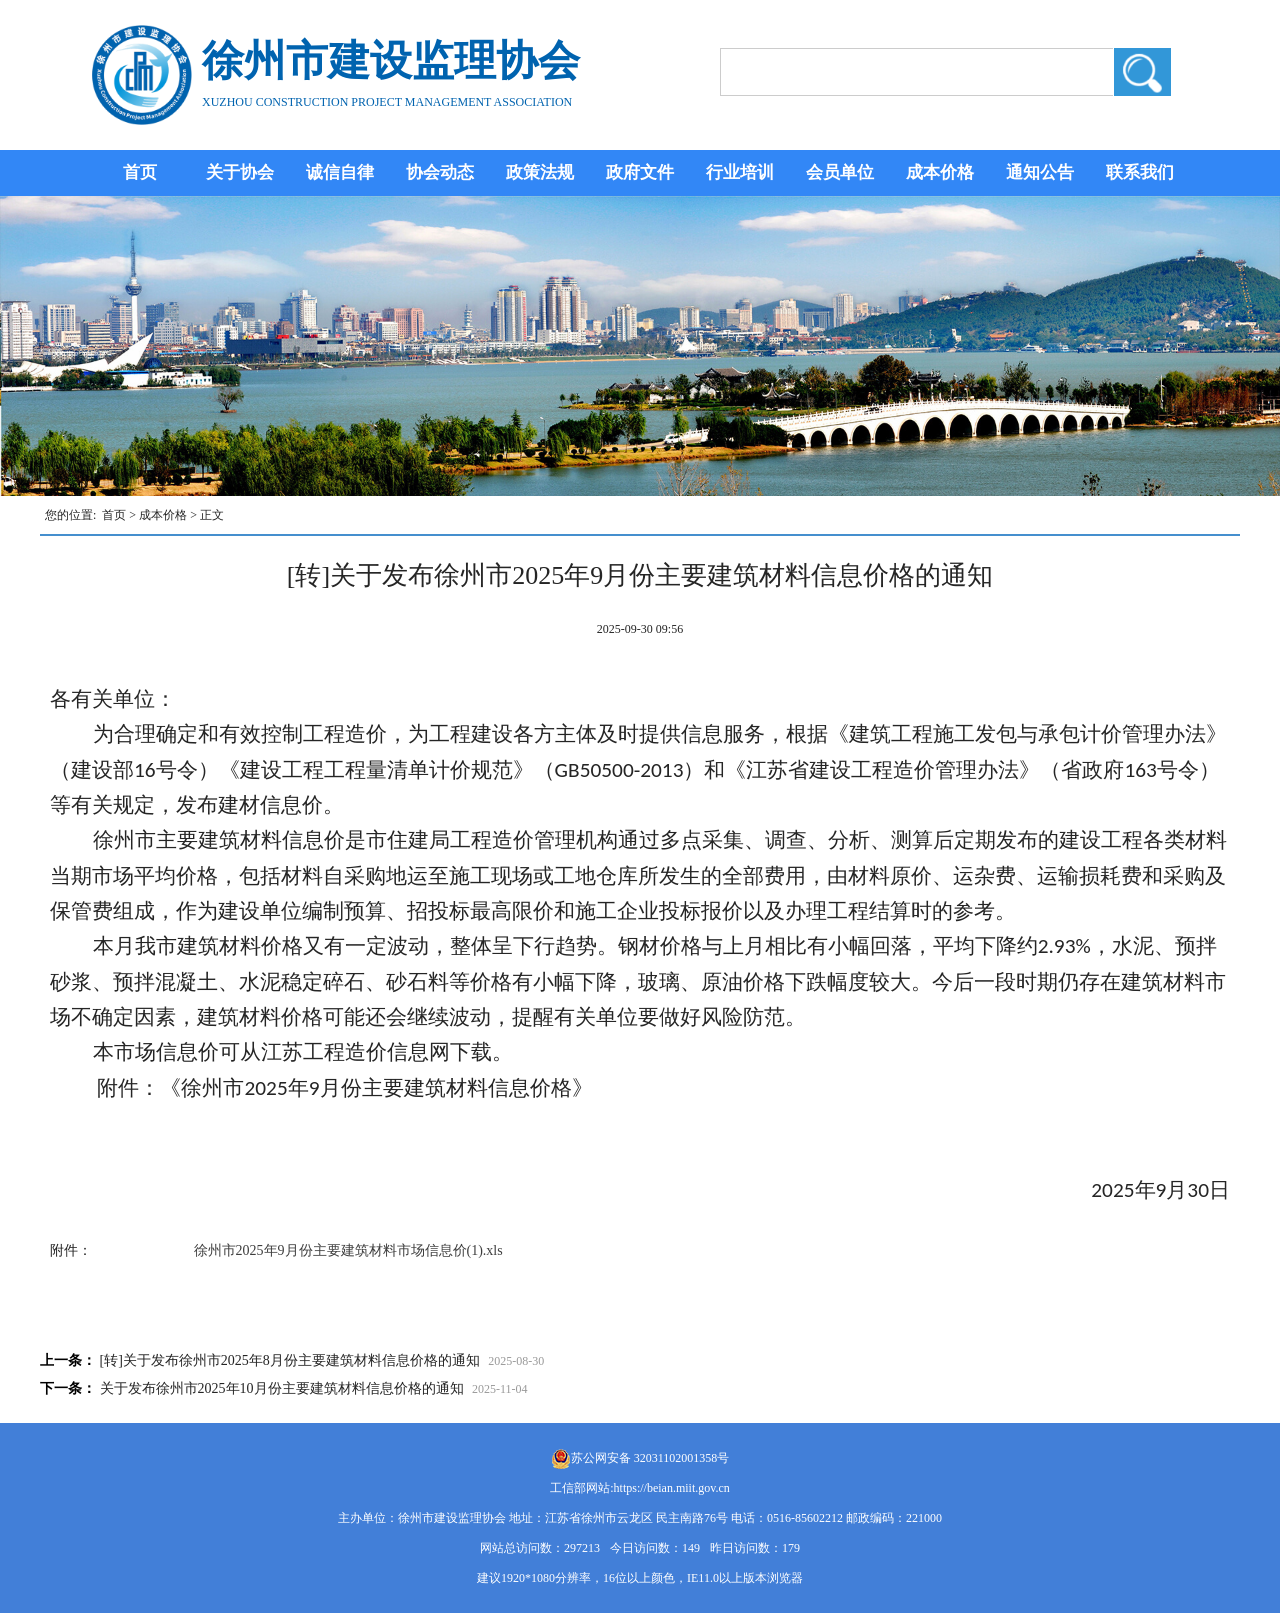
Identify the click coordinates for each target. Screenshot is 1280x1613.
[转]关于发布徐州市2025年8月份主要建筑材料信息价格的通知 (290, 1360)
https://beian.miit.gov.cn (672, 1488)
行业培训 (740, 172)
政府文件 (640, 172)
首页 (140, 172)
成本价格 (940, 172)
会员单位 (840, 172)
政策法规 (540, 172)
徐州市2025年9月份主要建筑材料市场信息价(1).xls (348, 1250)
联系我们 (1140, 172)
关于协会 (240, 172)
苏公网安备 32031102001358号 (650, 1458)
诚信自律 (340, 172)
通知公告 (1040, 172)
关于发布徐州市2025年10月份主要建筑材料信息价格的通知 (282, 1388)
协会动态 (440, 172)
